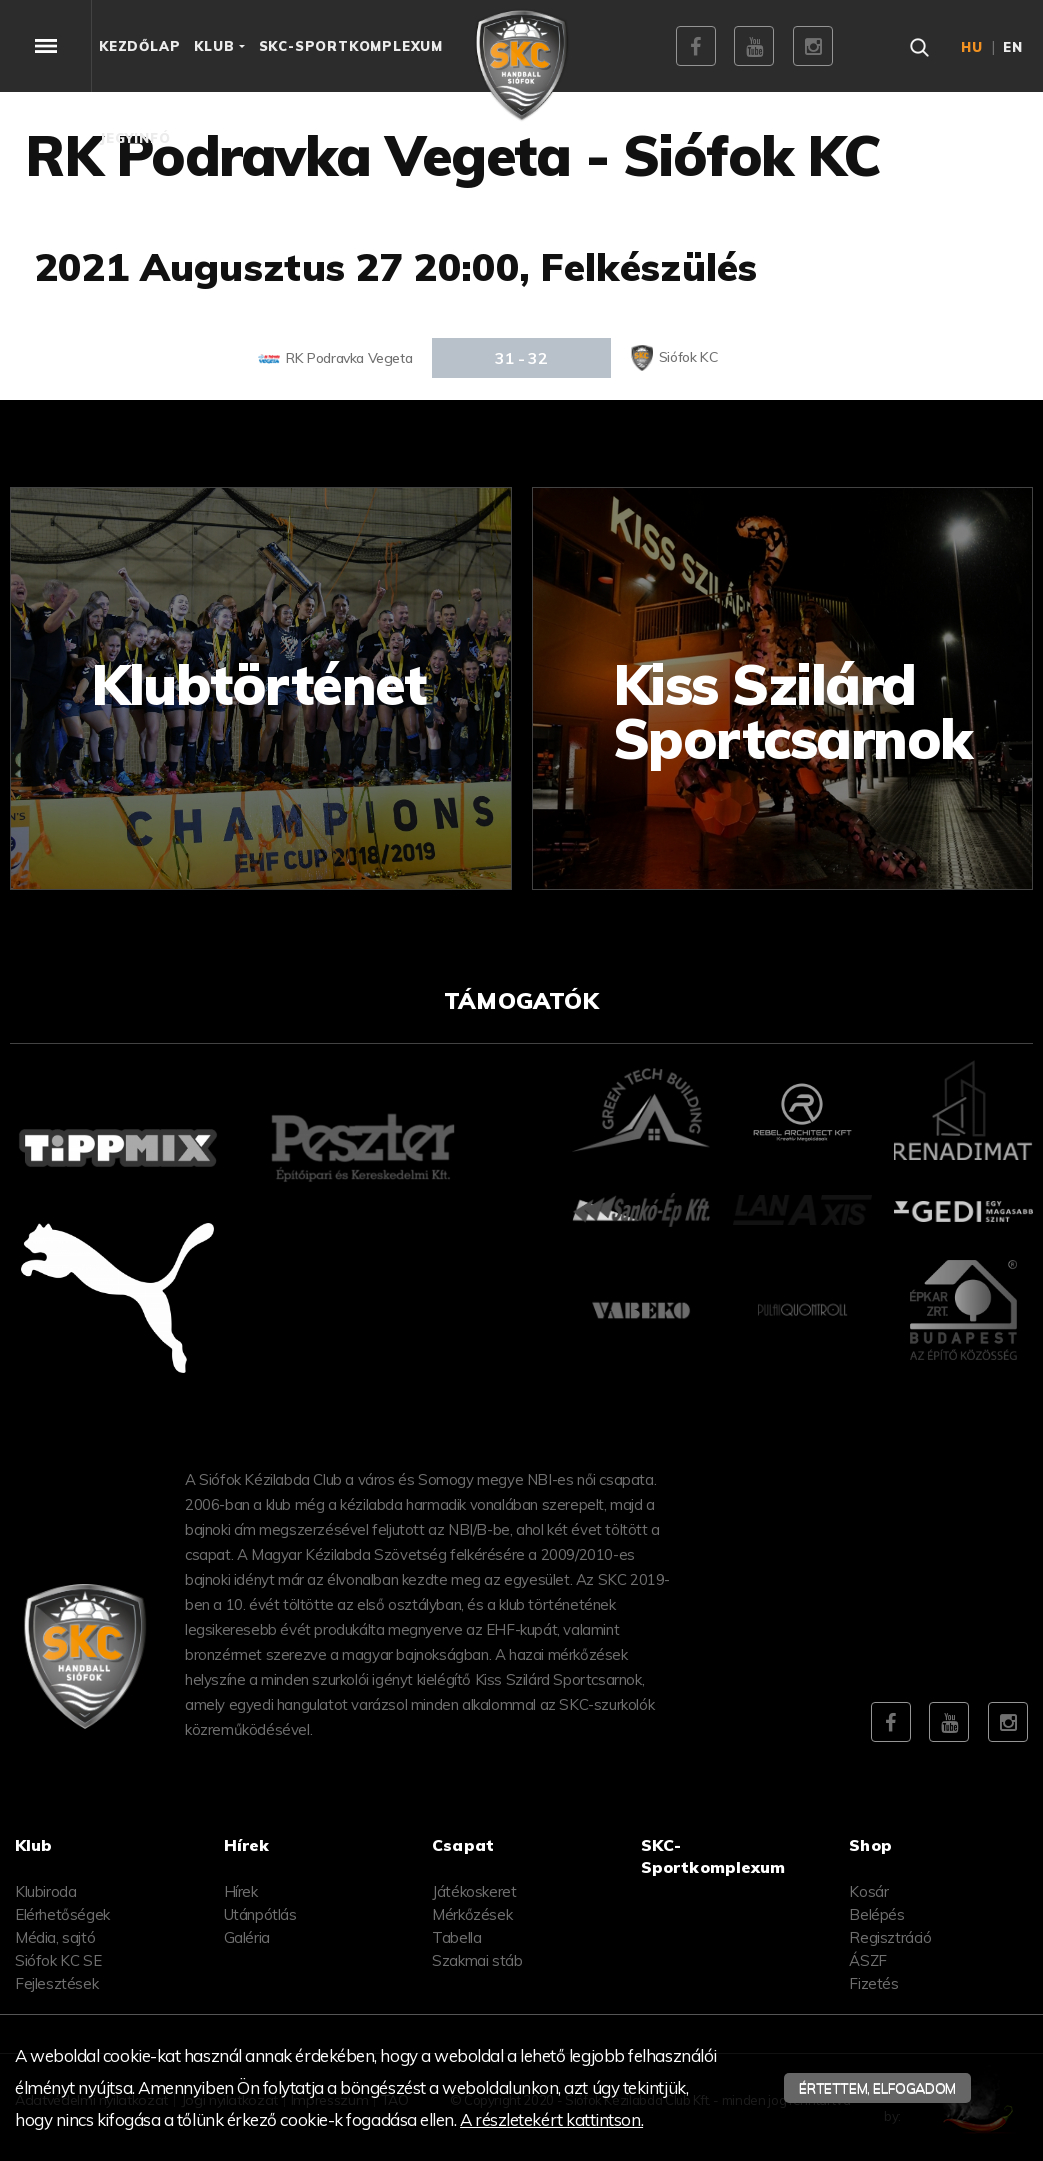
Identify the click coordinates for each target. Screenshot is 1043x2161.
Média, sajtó (55, 1937)
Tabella (456, 1937)
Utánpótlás (260, 1914)
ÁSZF (867, 1960)
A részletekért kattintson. (551, 2119)
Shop (870, 1845)
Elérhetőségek (62, 1914)
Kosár (868, 1891)
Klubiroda (45, 1891)
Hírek (241, 1891)
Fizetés (873, 1983)
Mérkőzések (472, 1914)
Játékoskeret (474, 1891)
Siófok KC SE (58, 1960)
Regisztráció (890, 1937)
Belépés (876, 1914)
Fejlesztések (56, 1983)
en (1013, 47)
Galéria (247, 1937)
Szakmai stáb (477, 1960)
